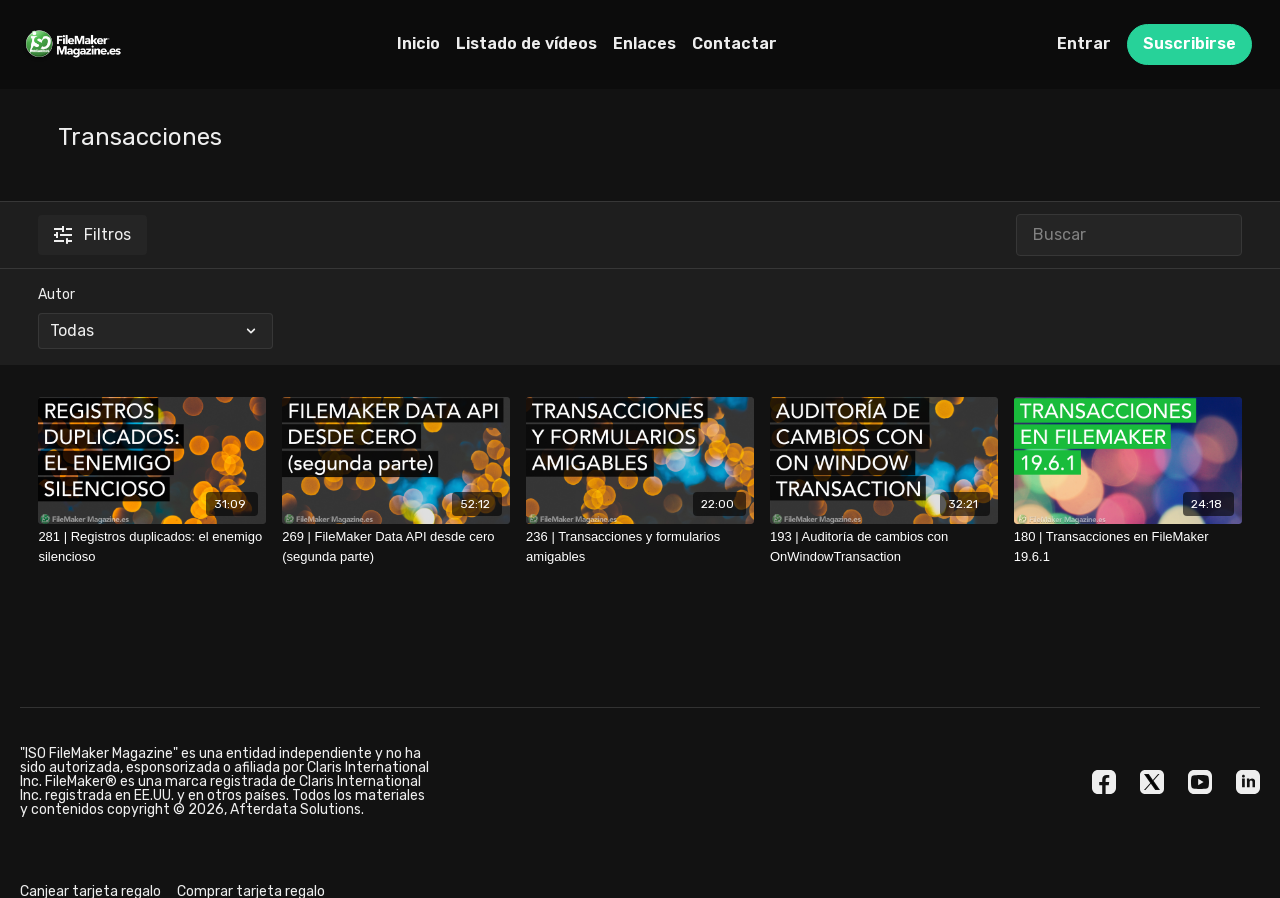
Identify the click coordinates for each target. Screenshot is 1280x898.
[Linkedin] (1248, 782)
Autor (56, 294)
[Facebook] (1104, 782)
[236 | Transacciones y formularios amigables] (640, 546)
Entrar (1084, 43)
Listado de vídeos (526, 43)
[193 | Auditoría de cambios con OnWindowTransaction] (884, 546)
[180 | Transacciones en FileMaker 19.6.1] (1128, 546)
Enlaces (644, 43)
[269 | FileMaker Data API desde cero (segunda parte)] (396, 546)
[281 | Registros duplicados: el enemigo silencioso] (152, 546)
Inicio (418, 43)
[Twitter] (1152, 782)
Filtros (92, 234)
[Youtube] (1200, 782)
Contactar (734, 43)
